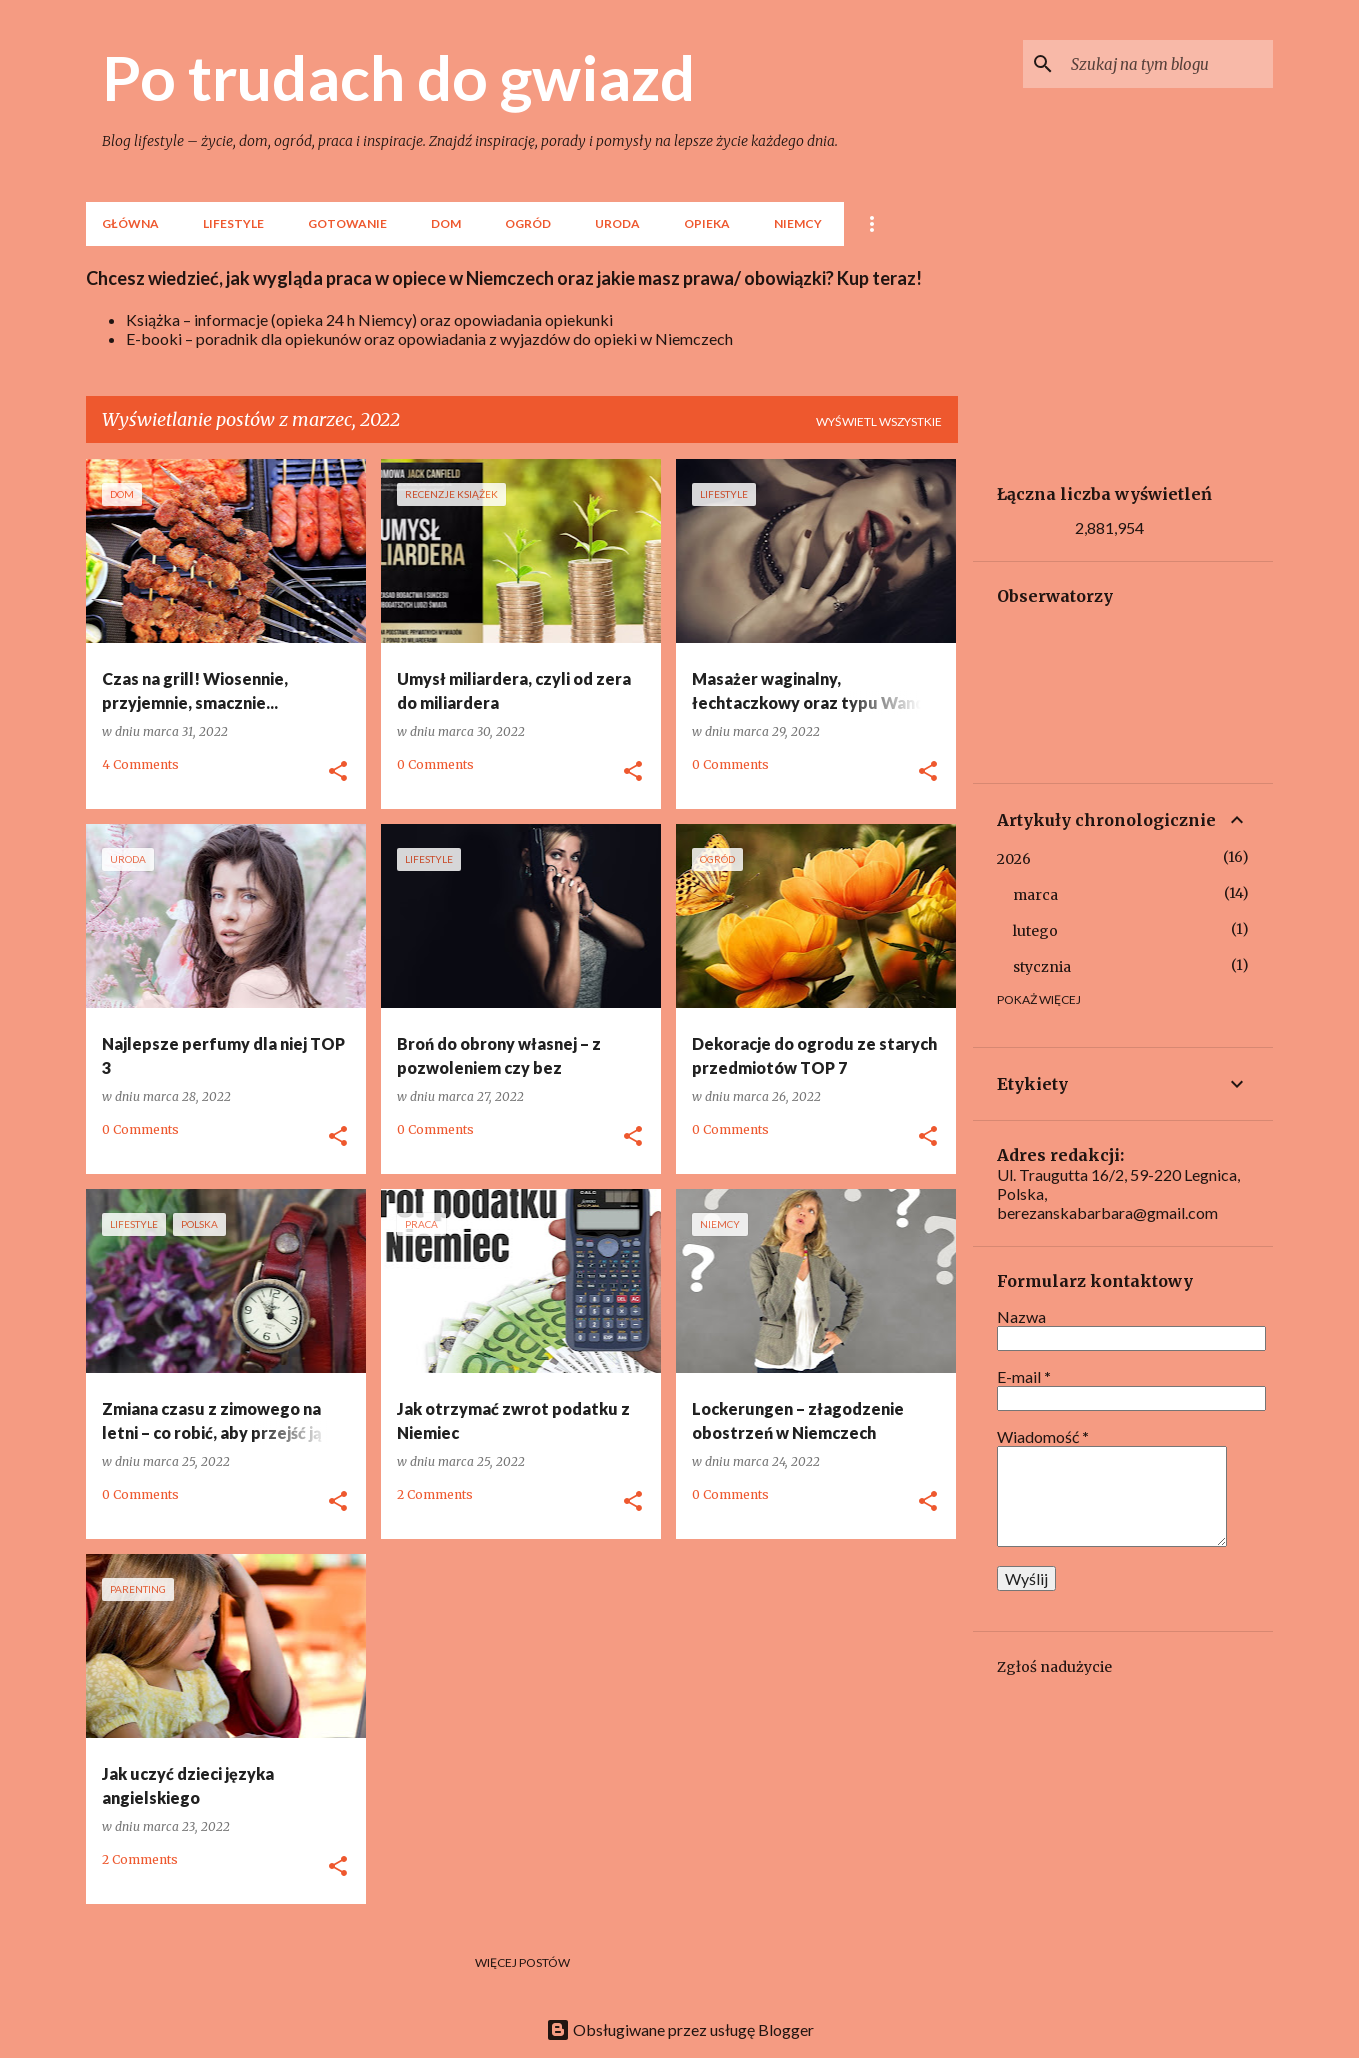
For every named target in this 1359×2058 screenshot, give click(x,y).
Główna (130, 223)
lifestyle (233, 223)
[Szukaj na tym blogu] (1168, 64)
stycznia (1042, 967)
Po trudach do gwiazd (398, 77)
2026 (1014, 859)
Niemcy (798, 223)
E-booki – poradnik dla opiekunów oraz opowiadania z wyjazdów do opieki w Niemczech (429, 338)
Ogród (528, 223)
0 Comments (435, 764)
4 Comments (140, 764)
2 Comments (435, 1494)
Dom (446, 223)
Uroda (617, 223)
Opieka (707, 223)
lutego (1035, 931)
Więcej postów (522, 1962)
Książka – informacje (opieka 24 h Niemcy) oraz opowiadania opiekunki (369, 319)
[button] (338, 772)
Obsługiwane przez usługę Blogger (680, 2029)
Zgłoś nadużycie (1054, 1667)
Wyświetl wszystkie (879, 421)
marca (1035, 895)
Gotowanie (347, 223)
